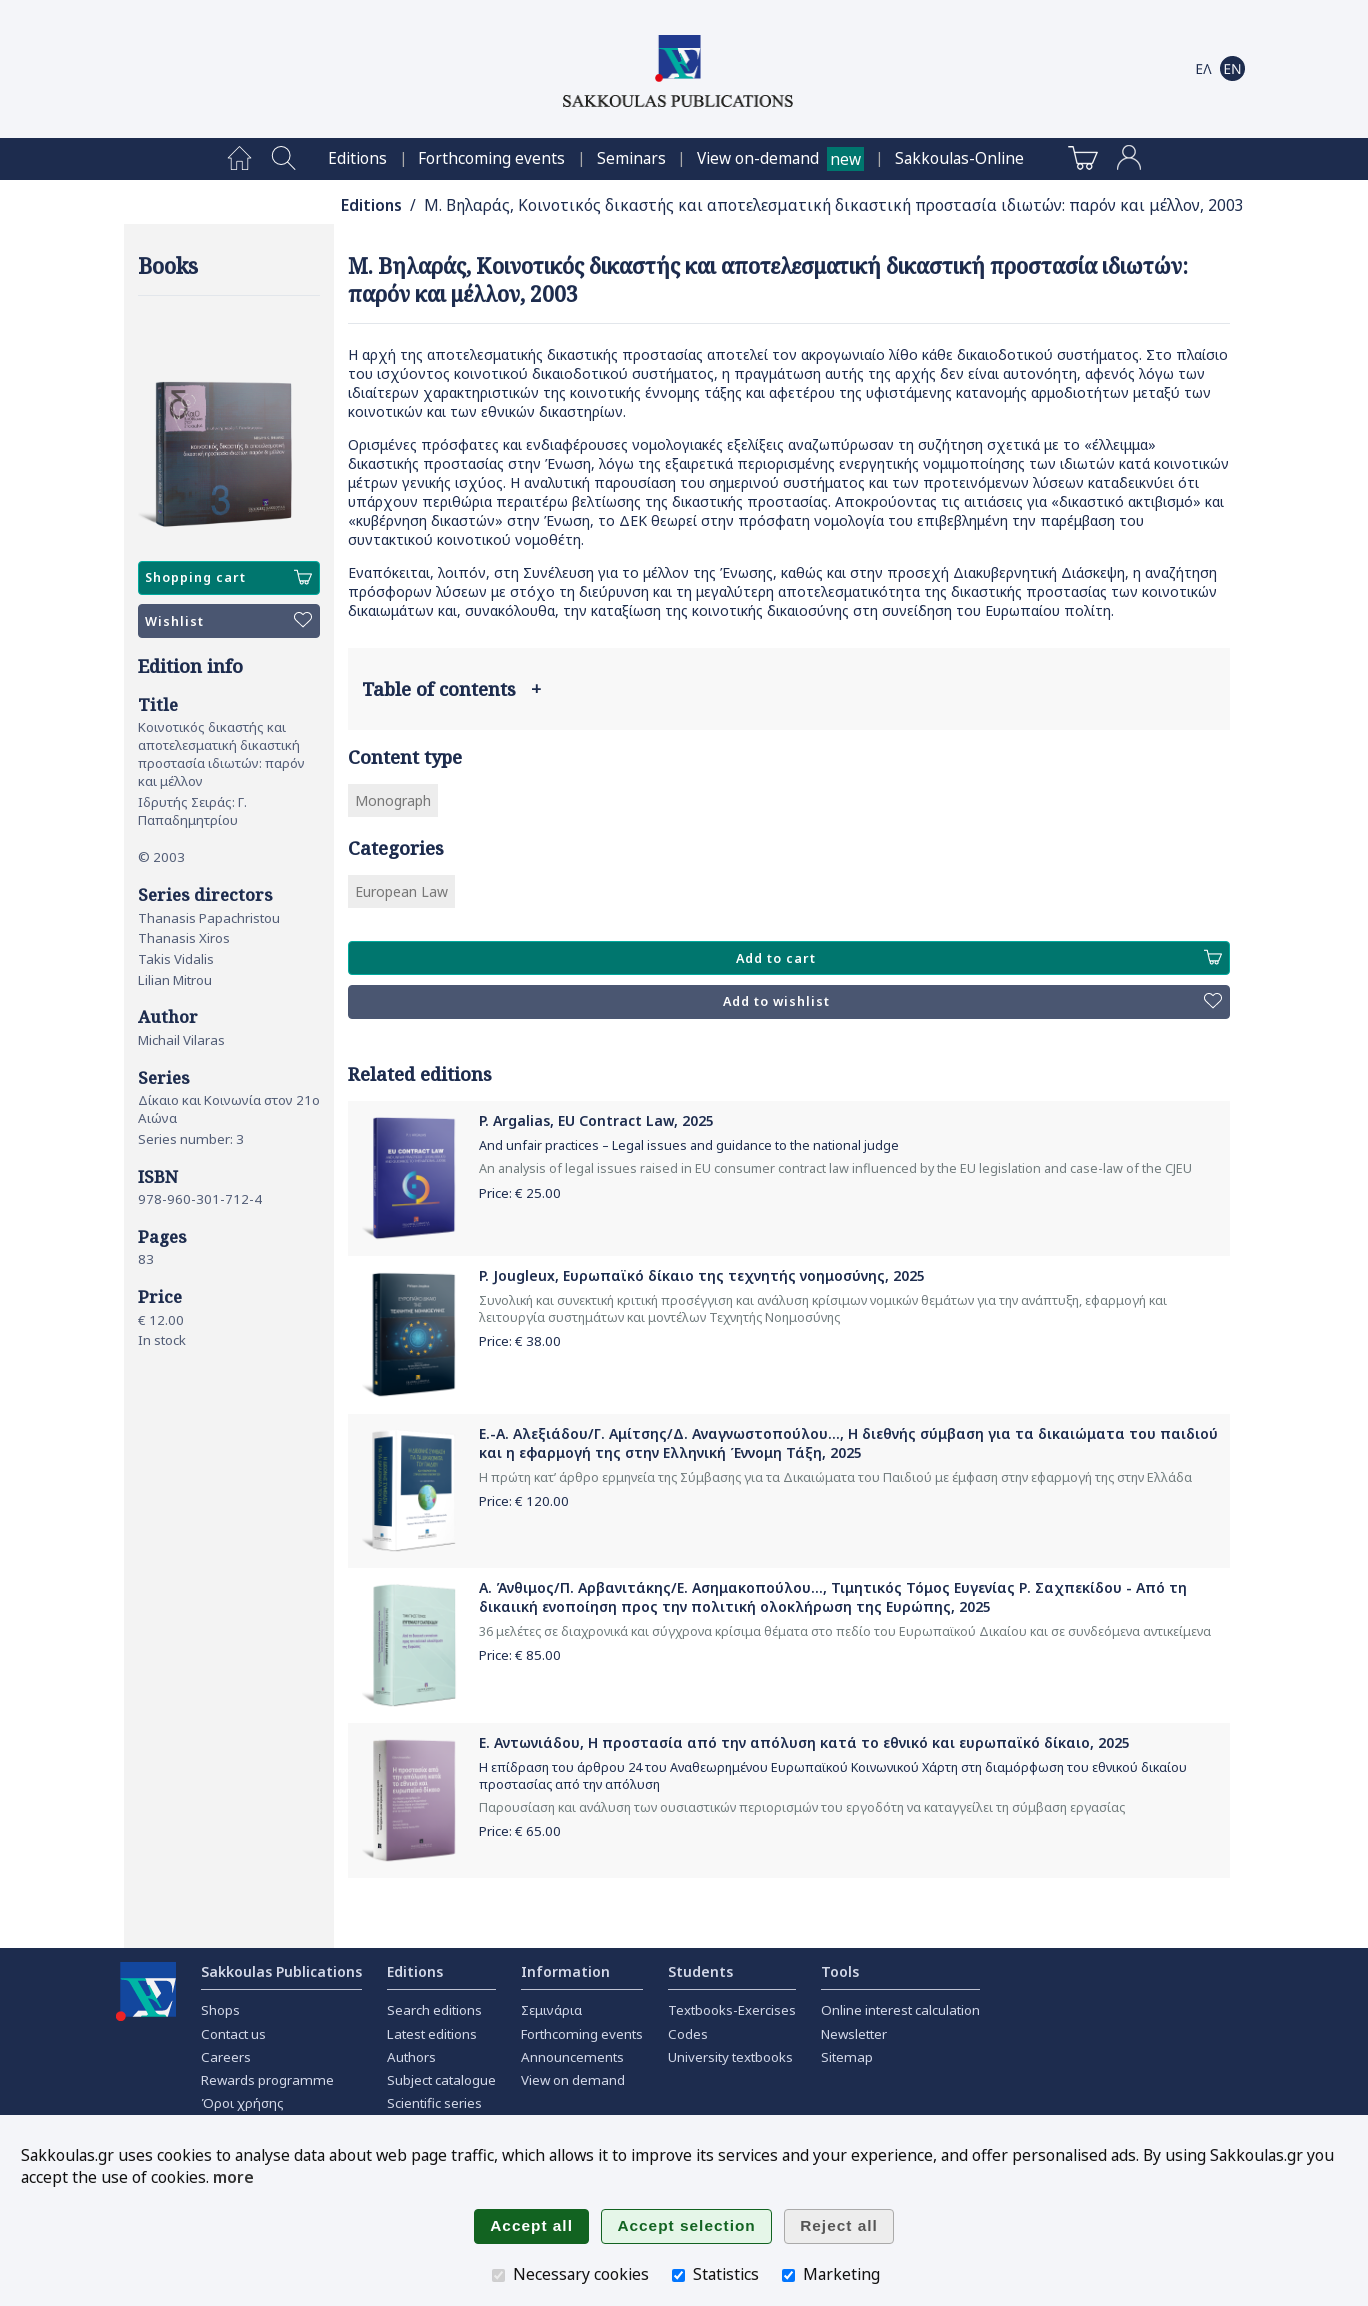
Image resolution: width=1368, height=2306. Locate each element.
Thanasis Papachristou (209, 918)
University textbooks (730, 2057)
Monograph (393, 800)
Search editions (434, 2010)
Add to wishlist (972, 1002)
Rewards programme (267, 2080)
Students (700, 1971)
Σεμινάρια (551, 2010)
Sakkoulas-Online (959, 158)
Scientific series (434, 2103)
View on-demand (758, 158)
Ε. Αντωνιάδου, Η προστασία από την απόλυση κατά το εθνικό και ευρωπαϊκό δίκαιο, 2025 (804, 1742)
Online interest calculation (900, 2010)
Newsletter (854, 2034)
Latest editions (432, 2034)
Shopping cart (228, 578)
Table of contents (451, 689)
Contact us (233, 2034)
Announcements (572, 2057)
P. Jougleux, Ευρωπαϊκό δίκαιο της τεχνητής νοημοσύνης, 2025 (702, 1275)
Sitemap (847, 2057)
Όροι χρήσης (242, 2103)
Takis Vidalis (176, 959)
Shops (220, 2010)
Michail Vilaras (181, 1040)
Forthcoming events (491, 158)
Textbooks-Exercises (732, 2010)
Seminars (631, 158)
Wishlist (228, 621)
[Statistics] (678, 2275)
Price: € (520, 1193)
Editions (357, 158)
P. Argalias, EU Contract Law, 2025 (596, 1120)
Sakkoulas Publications (281, 1971)
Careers (226, 2057)
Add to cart (979, 958)
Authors (411, 2057)
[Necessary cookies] (498, 2275)
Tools (840, 1971)
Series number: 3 (191, 1139)
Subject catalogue (441, 2080)
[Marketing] (788, 2275)
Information (565, 1971)
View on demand (573, 2080)
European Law (401, 891)
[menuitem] (239, 159)
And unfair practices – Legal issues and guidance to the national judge (689, 1145)
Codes (688, 2034)
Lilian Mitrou (175, 980)
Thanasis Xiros (184, 938)
